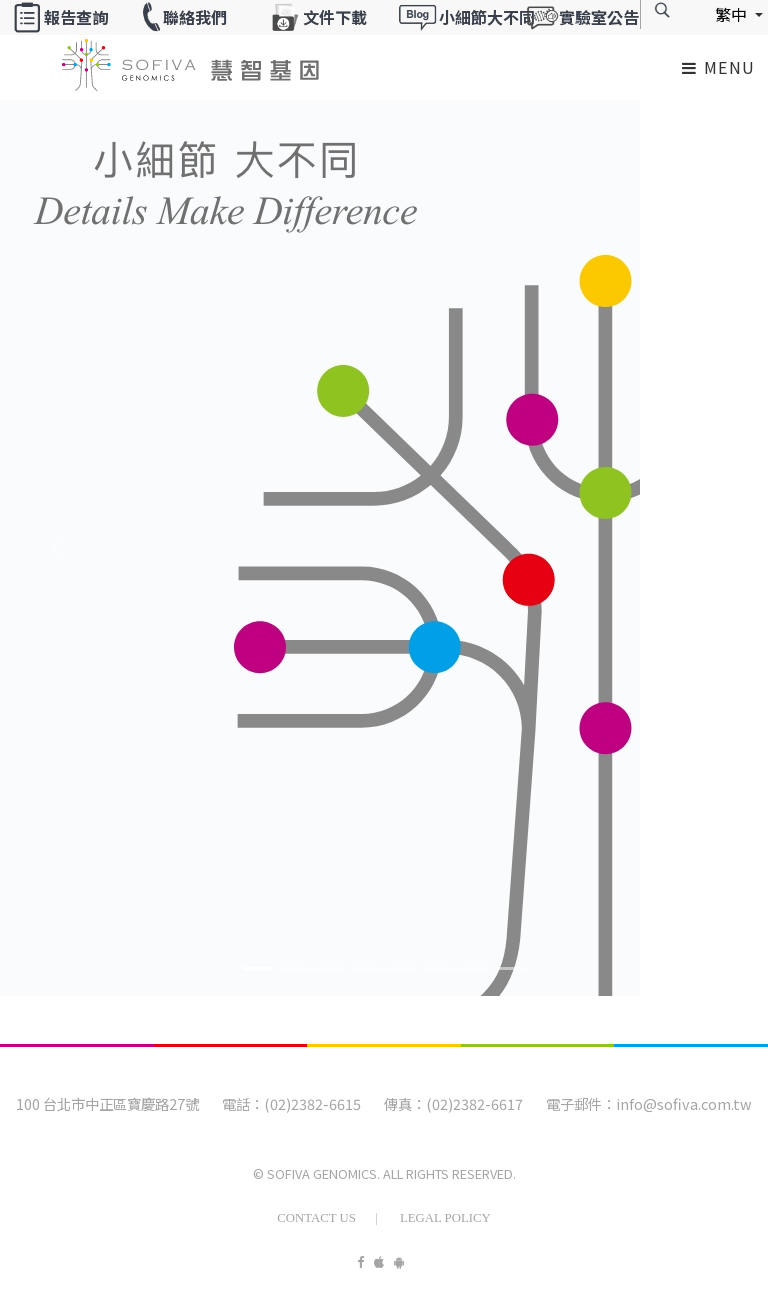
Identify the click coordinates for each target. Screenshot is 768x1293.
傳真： (405, 1103)
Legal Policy (445, 1218)
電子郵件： (581, 1103)
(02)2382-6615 (312, 1103)
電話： (243, 1103)
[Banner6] (474, 968)
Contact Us (316, 1218)
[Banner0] (258, 968)
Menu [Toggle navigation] (719, 67)
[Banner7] (510, 968)
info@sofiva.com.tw (684, 1103)
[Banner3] (366, 968)
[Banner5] (438, 968)
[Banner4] (402, 968)
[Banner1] (294, 968)
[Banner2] (330, 968)
